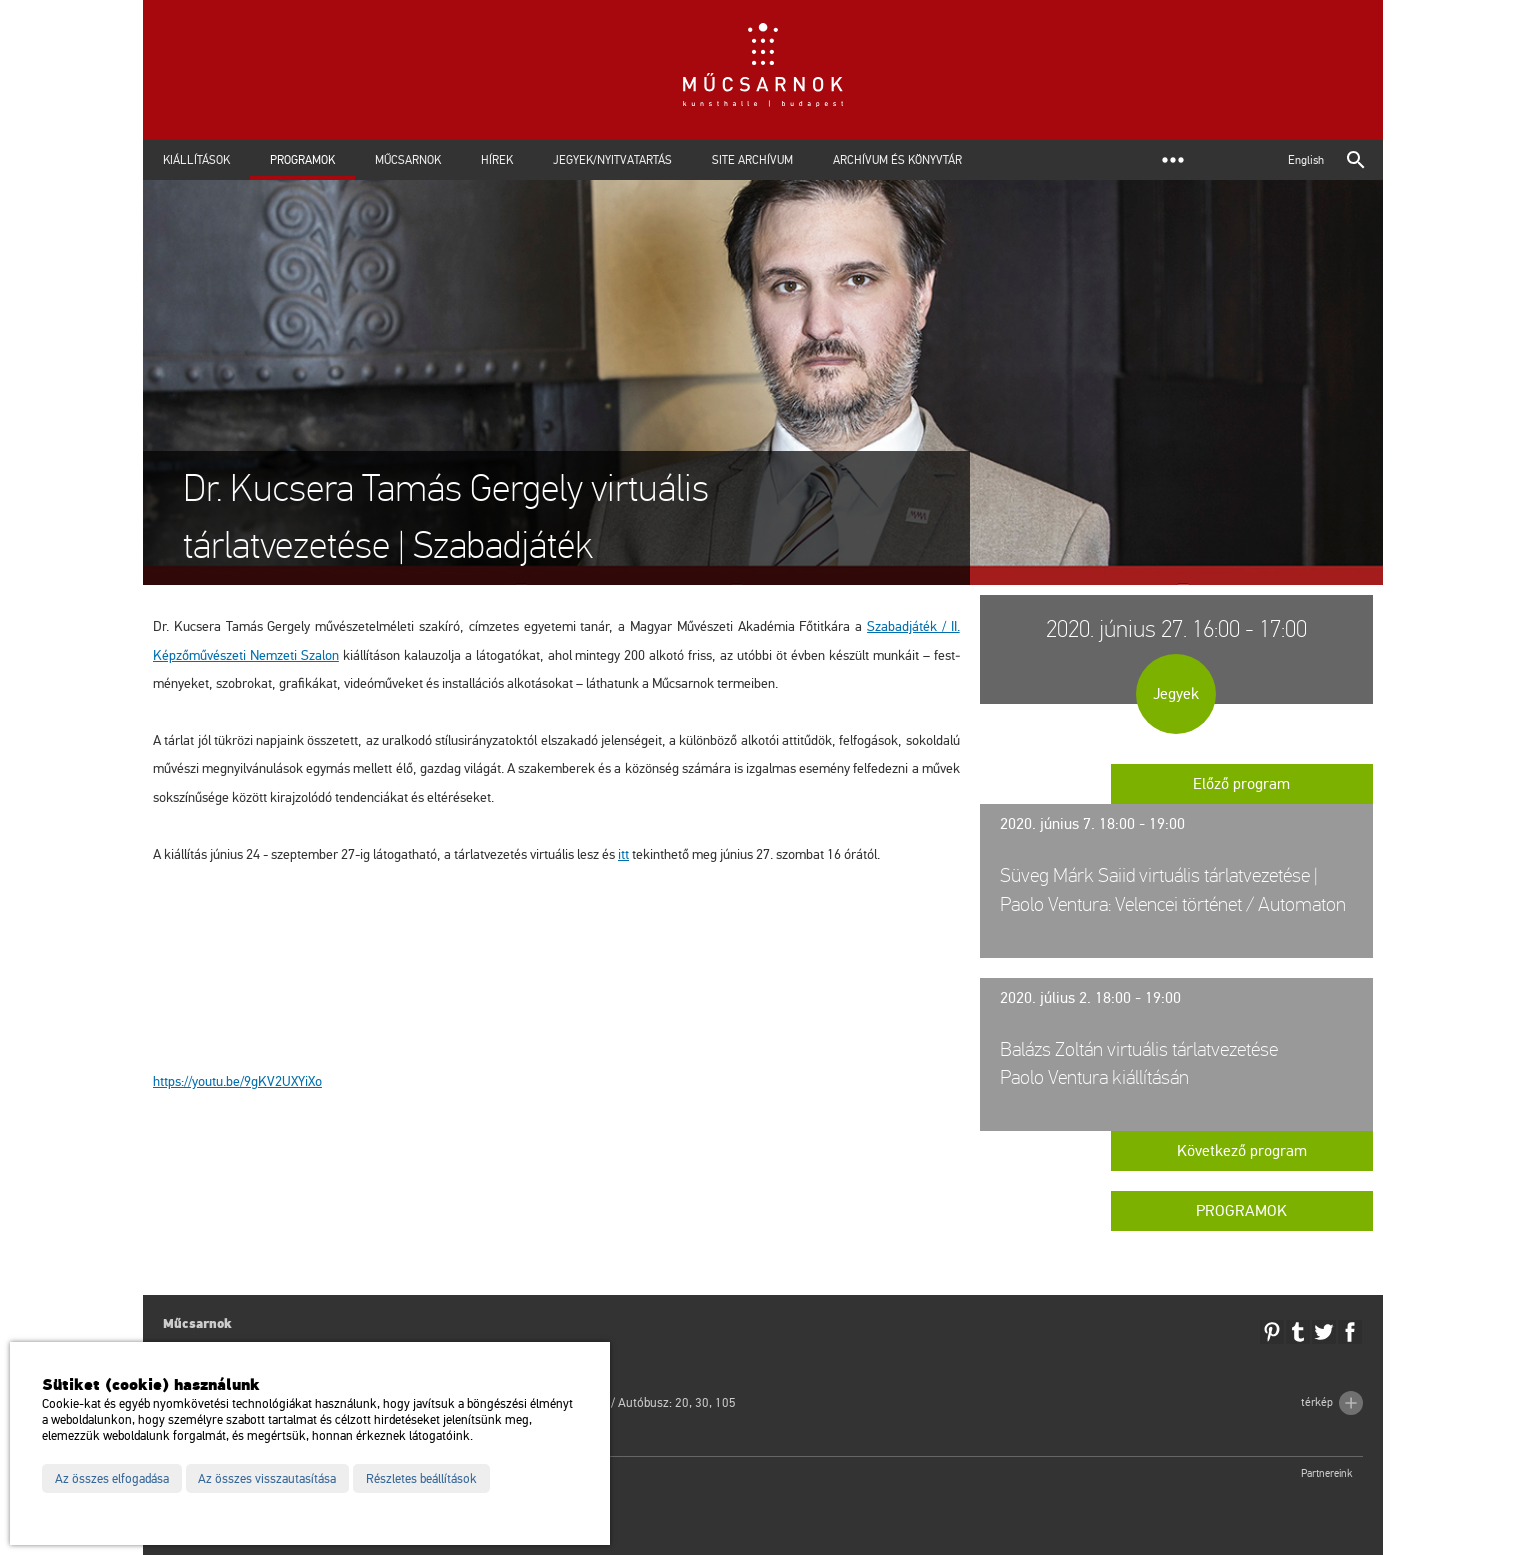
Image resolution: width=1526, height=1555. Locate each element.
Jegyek (1176, 694)
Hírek (497, 160)
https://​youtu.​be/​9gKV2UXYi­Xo (237, 1081)
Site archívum (752, 160)
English (1306, 160)
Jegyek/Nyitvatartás (612, 160)
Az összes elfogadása (112, 1479)
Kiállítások (196, 160)
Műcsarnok (408, 160)
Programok (302, 160)
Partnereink (1327, 1473)
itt (623, 854)
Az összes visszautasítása (267, 1479)
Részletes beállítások (421, 1479)
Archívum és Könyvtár (897, 160)
